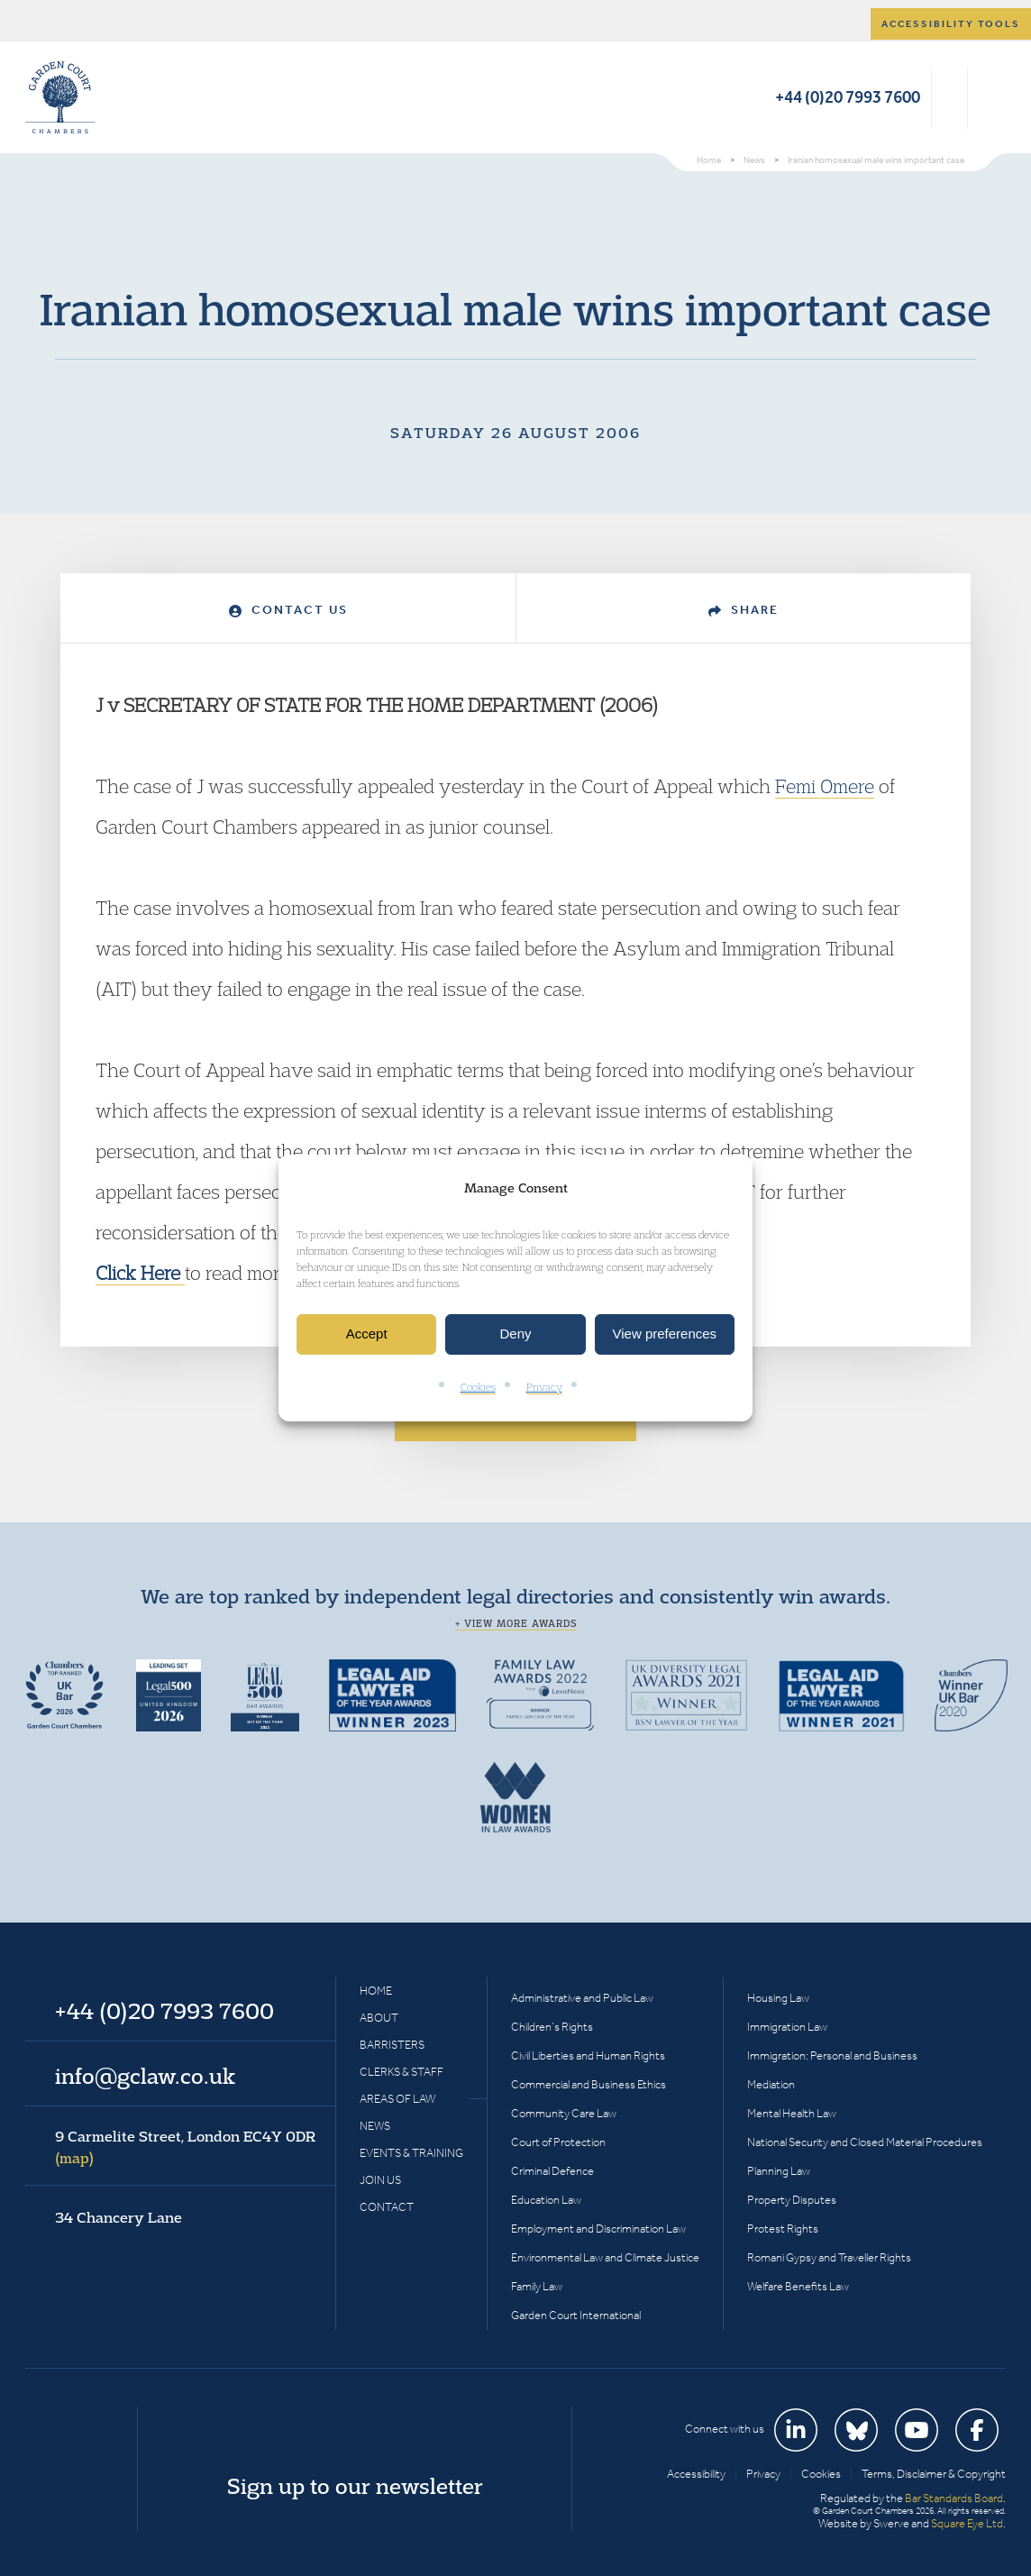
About (379, 2017)
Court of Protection (558, 2142)
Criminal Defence (552, 2171)
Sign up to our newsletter (355, 2485)
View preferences (665, 1334)
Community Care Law (563, 2113)
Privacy (544, 1386)
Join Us (380, 2180)
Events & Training (411, 2153)
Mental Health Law (791, 2113)
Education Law (546, 2199)
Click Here (140, 1272)
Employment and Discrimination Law (598, 2228)
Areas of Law (397, 2099)
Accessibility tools (950, 24)
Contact (387, 2207)
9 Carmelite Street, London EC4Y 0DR (185, 2147)
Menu (989, 97)
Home (376, 1990)
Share (743, 609)
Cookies (478, 1386)
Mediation (771, 2084)
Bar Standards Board (954, 2498)
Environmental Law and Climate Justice (605, 2257)
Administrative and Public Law (582, 1998)
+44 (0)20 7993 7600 (847, 97)
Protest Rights (782, 2228)
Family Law (536, 2286)
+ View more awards (516, 1623)
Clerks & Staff (401, 2071)
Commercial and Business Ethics (588, 2084)
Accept (367, 1334)
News (375, 2126)
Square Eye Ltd (967, 2523)
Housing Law (778, 1998)
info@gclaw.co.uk (145, 2075)
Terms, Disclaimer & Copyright (934, 2473)
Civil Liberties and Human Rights (588, 2055)
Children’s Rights (552, 2026)
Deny (515, 1334)
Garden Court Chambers (60, 97)
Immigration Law (787, 2026)
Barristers (392, 2044)
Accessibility (696, 2473)
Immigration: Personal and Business (832, 2055)
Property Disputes (791, 2199)
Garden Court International (576, 2315)
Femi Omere (824, 786)
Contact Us (288, 609)
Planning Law (778, 2171)
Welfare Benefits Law (798, 2286)
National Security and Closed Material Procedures (864, 2142)
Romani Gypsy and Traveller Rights (829, 2257)
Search (949, 97)
